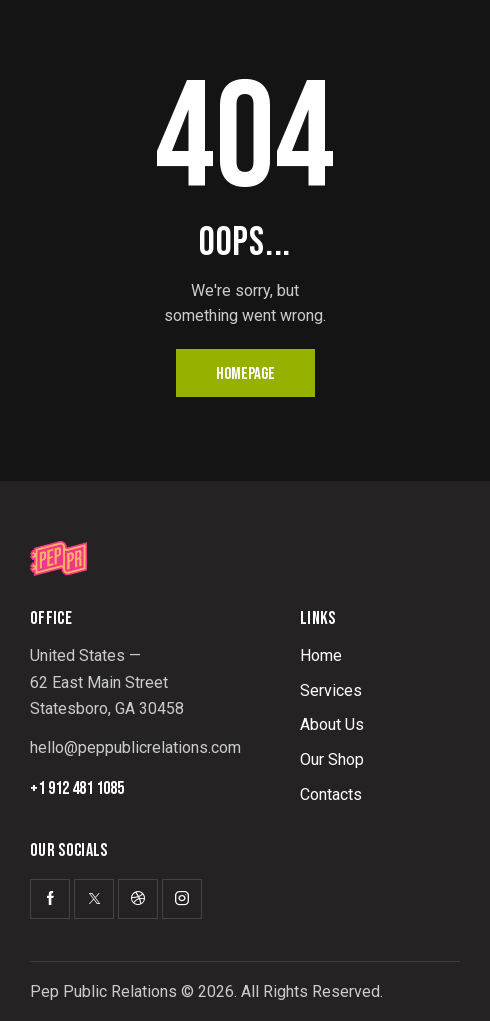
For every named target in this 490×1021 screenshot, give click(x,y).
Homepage (245, 374)
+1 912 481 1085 (77, 789)
